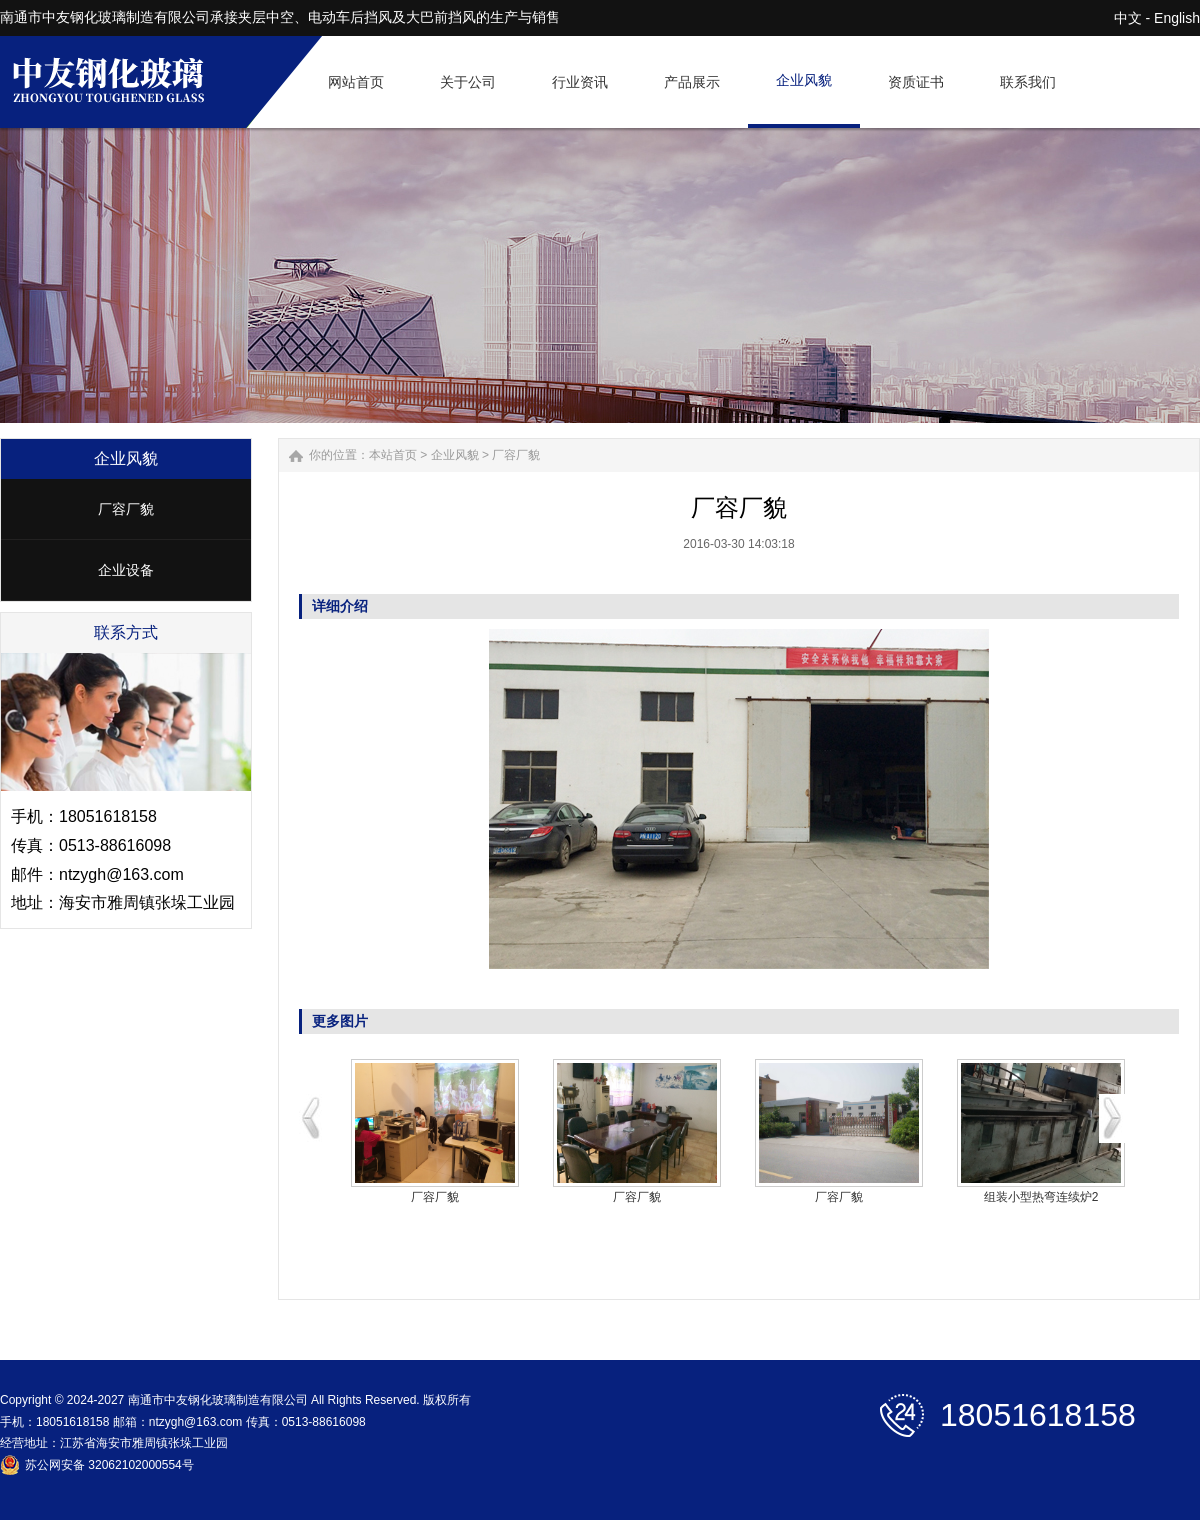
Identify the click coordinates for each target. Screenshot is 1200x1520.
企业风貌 (455, 455)
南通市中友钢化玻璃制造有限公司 (105, 17)
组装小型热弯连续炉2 (1041, 1197)
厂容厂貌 (126, 509)
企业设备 (126, 570)
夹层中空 (266, 17)
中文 (1128, 18)
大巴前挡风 (441, 17)
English (1177, 18)
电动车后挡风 (350, 17)
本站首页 (393, 455)
